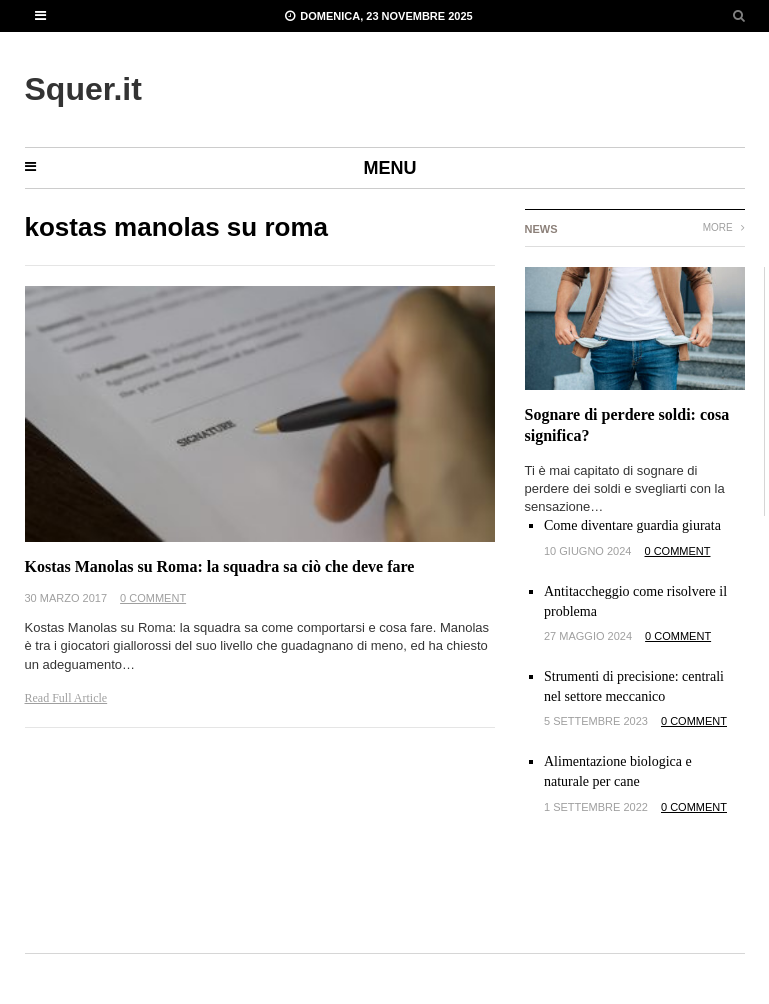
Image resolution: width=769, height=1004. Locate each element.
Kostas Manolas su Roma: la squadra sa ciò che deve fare (220, 566)
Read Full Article (66, 698)
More (724, 227)
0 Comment (153, 598)
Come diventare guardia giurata (632, 525)
